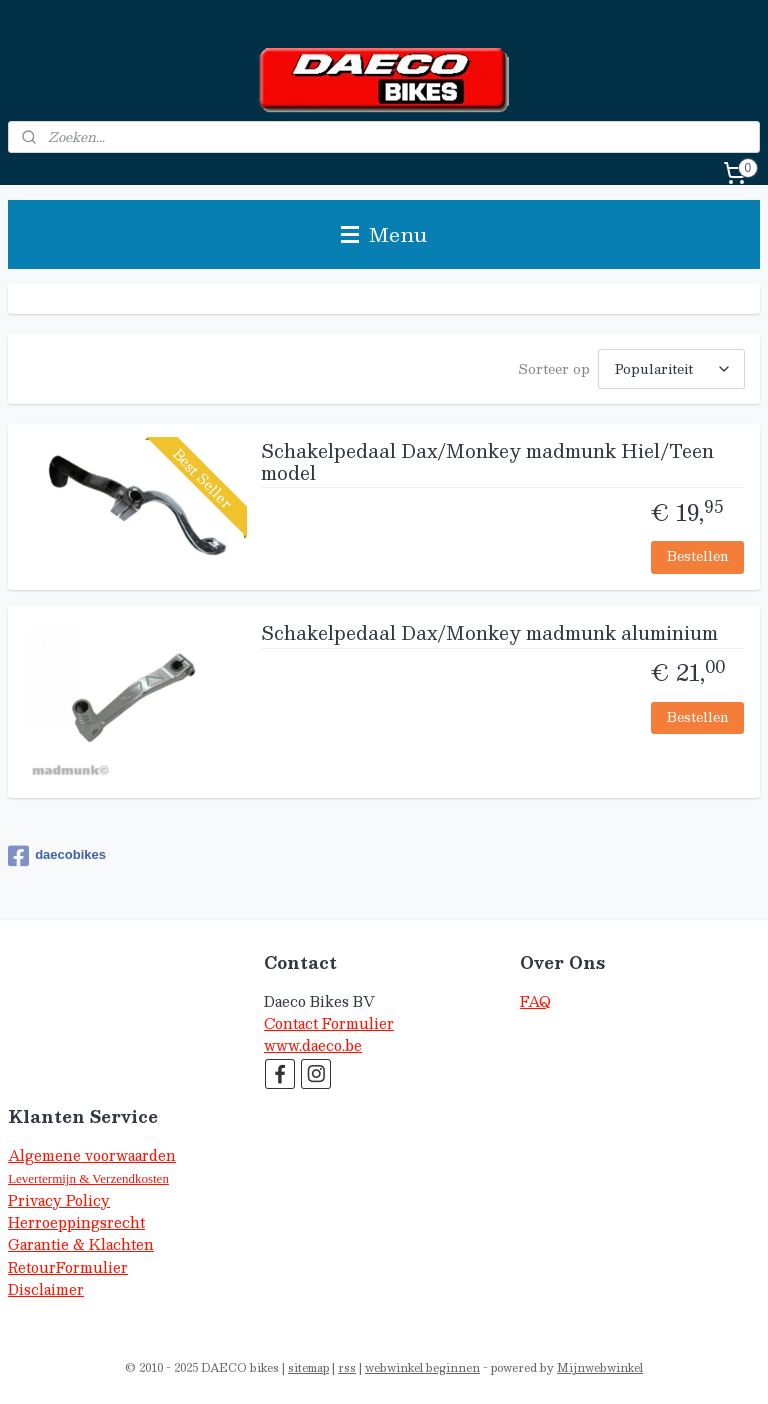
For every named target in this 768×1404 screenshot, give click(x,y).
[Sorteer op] (671, 369)
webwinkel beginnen (422, 1367)
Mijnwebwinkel (600, 1367)
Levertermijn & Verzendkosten (88, 1178)
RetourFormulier (68, 1267)
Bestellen (697, 556)
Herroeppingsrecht (76, 1222)
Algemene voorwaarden (92, 1155)
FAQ (535, 1001)
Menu (384, 234)
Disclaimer (46, 1289)
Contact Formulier (329, 1023)
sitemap (308, 1367)
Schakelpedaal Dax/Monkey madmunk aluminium (489, 635)
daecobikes (57, 856)
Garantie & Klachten (81, 1244)
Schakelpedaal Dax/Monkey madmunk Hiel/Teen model (487, 464)
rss (347, 1367)
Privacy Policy (59, 1200)
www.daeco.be (313, 1045)
